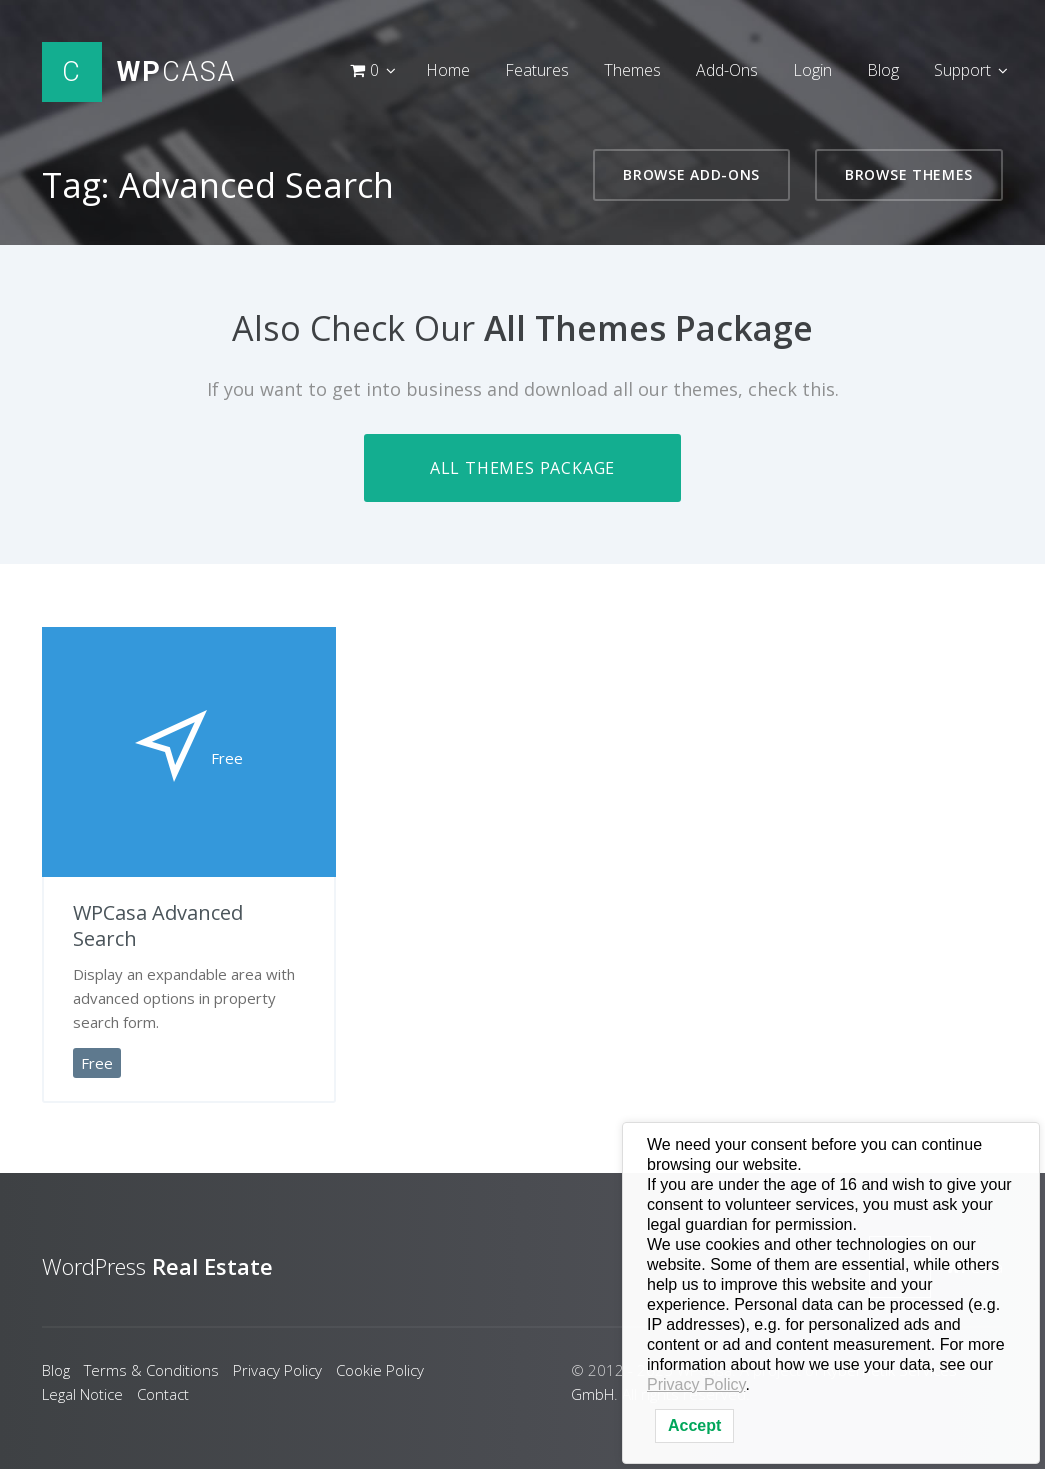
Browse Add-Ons (691, 174)
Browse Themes (909, 174)
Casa (176, 72)
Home (448, 70)
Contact (163, 1394)
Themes (632, 70)
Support (962, 70)
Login (812, 70)
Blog (883, 70)
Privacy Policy (277, 1370)
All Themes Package (522, 468)
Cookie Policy (380, 1370)
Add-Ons (727, 70)
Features (537, 70)
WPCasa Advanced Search (158, 925)
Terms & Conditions (151, 1370)
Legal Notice (82, 1394)
